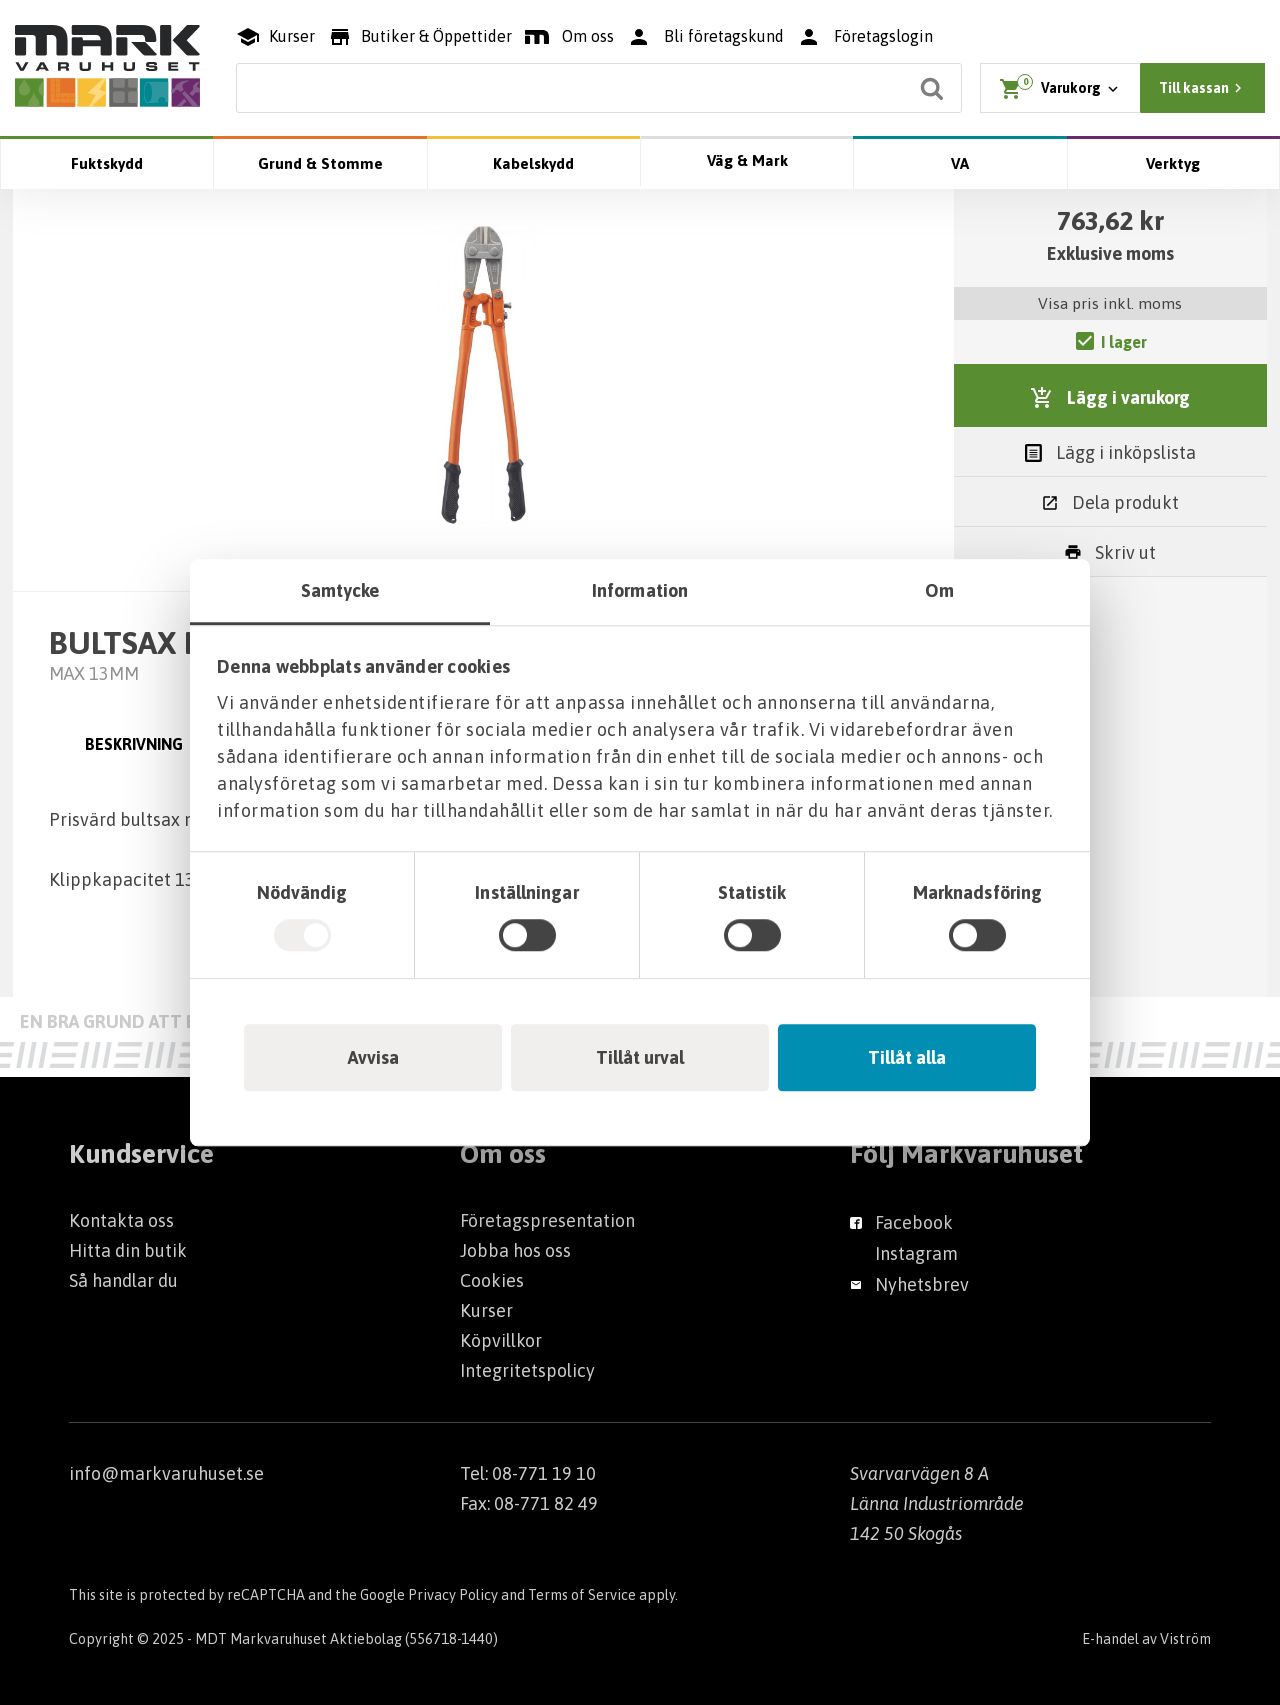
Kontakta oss (121, 1220)
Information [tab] (640, 590)
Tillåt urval (640, 1057)
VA (960, 163)
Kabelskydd (533, 163)
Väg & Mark (747, 160)
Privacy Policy (453, 1595)
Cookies (492, 1280)
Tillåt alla (907, 1057)
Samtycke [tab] (340, 590)
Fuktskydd (107, 163)
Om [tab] (939, 590)
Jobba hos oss (515, 1250)
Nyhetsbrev (922, 1284)
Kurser (486, 1310)
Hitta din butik (128, 1250)
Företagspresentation (547, 1220)
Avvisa (373, 1057)
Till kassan (1203, 88)
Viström (1185, 1639)
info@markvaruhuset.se (166, 1473)
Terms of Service (582, 1595)
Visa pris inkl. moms (1110, 303)
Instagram (916, 1253)
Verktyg (1173, 163)
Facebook (914, 1222)
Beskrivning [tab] (134, 744)
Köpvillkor (501, 1340)
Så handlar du (123, 1280)
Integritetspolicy (527, 1370)
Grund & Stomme (320, 163)
